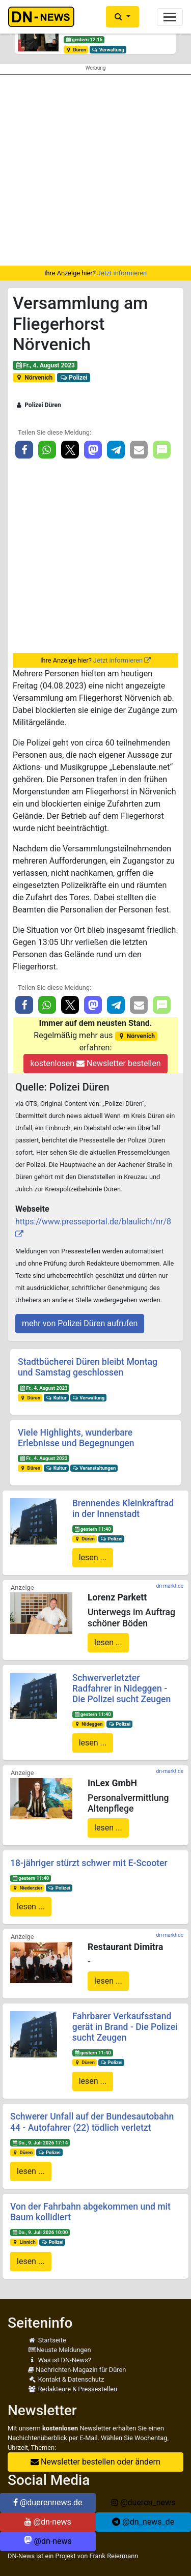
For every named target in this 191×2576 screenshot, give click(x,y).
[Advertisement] (95, 170)
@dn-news (47, 2522)
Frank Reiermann (114, 2556)
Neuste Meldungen (59, 2350)
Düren (76, 49)
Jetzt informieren (122, 273)
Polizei (74, 377)
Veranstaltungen (94, 1468)
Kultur (56, 1397)
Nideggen (88, 1724)
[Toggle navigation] (170, 17)
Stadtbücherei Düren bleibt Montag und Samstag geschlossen (87, 1367)
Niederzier (27, 1888)
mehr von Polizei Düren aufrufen (80, 1323)
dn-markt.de (169, 1586)
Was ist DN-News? (59, 2360)
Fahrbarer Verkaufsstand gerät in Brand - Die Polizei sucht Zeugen (125, 2027)
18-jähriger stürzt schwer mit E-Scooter (89, 1863)
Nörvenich (34, 377)
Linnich (24, 2242)
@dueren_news (143, 2502)
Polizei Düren (38, 405)
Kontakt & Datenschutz (66, 2379)
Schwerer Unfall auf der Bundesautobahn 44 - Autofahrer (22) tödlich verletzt (92, 2121)
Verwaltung (108, 49)
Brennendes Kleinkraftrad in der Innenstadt (123, 1508)
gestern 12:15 (84, 39)
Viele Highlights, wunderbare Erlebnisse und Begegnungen (76, 1437)
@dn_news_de (143, 2522)
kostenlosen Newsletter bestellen (95, 1063)
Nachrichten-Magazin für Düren (77, 2369)
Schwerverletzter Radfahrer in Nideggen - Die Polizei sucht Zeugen (121, 1688)
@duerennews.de (48, 2502)
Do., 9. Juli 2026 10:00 (40, 2232)
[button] (122, 16)
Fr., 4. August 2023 (45, 365)
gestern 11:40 (92, 1529)
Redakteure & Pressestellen (72, 2389)
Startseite (47, 2340)
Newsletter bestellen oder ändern (95, 2462)
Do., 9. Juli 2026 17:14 (40, 2142)
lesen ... (93, 1557)
